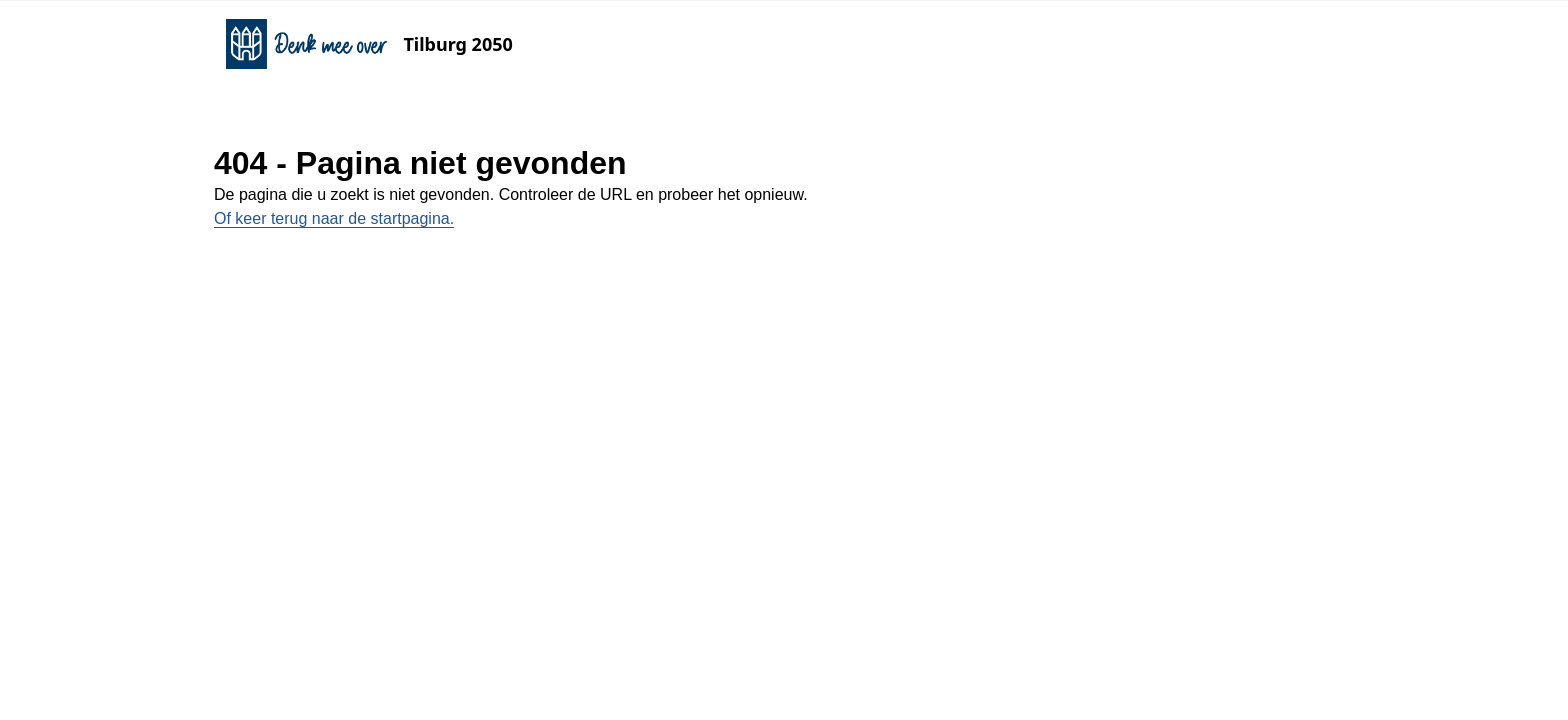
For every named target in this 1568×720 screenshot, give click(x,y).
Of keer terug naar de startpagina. (334, 218)
